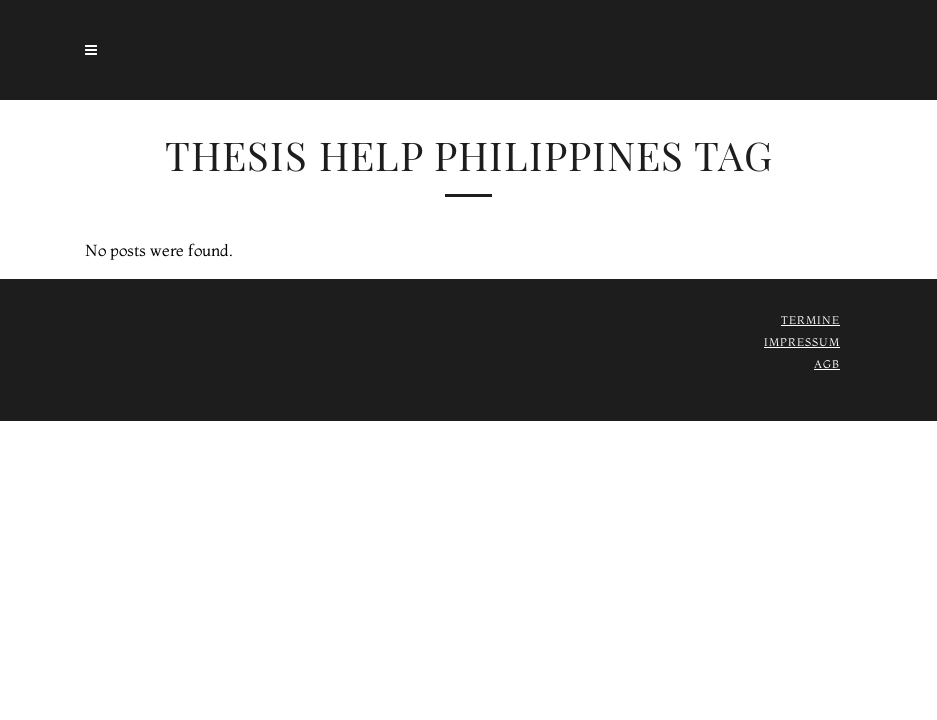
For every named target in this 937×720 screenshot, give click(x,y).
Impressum (802, 342)
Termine (810, 320)
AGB (827, 364)
